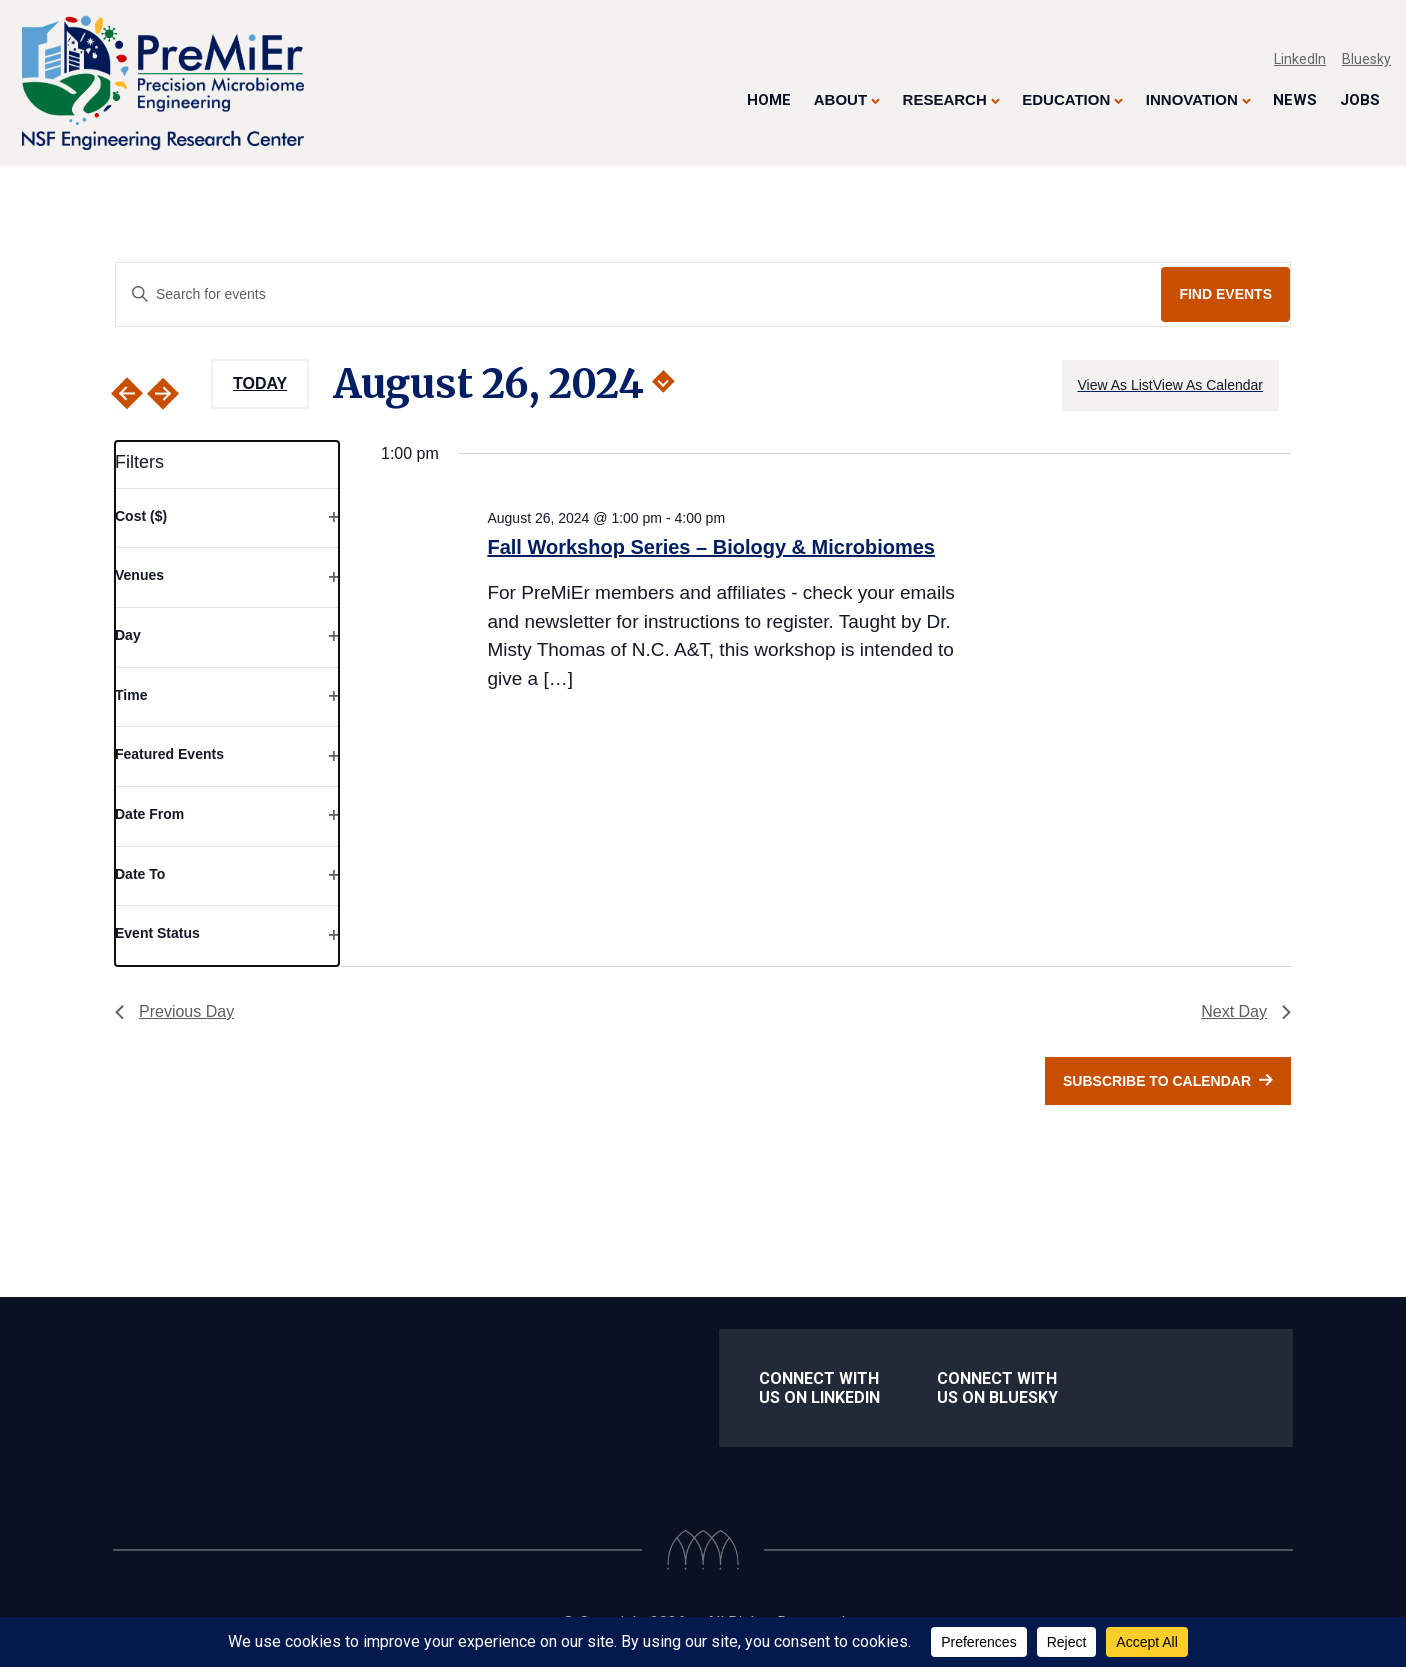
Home (769, 100)
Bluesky (1366, 59)
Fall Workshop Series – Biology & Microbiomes (711, 547)
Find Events (1225, 294)
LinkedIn (1300, 59)
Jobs (1360, 100)
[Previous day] (127, 393)
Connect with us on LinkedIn (819, 1388)
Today (260, 383)
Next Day (1246, 1011)
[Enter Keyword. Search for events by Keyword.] (638, 294)
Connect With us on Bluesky (997, 1388)
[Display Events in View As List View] (1115, 385)
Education (1066, 99)
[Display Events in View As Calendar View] (1208, 385)
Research (945, 99)
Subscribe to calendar (1157, 1081)
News (1295, 100)
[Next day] (175, 393)
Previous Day (174, 1011)
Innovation (1192, 99)
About (840, 99)
